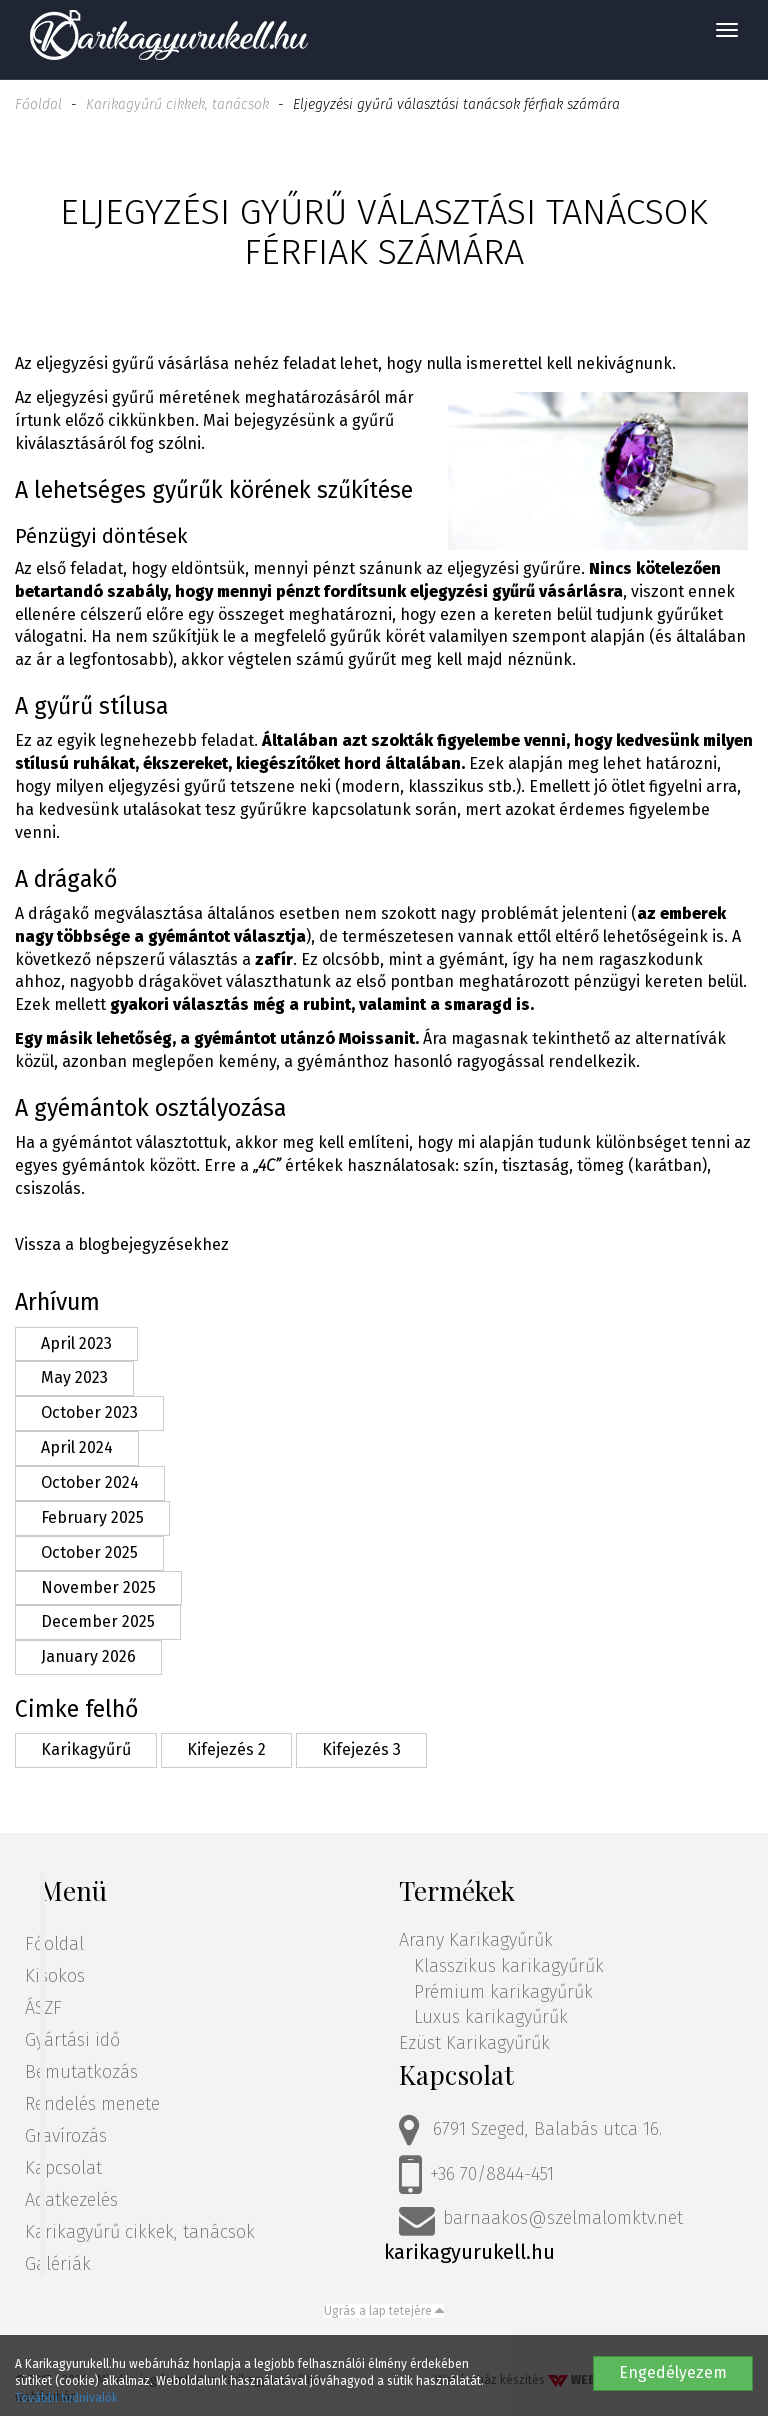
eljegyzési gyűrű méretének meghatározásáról (208, 397)
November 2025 (98, 1587)
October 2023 (89, 1412)
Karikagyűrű (86, 1749)
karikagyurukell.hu (469, 2252)
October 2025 (89, 1552)
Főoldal (38, 104)
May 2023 (74, 1377)
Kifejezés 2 (226, 1749)
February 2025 (92, 1517)
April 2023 (76, 1343)
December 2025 (98, 1621)
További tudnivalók (66, 2398)
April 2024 (77, 1447)
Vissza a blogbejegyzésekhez (122, 1244)
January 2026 (88, 1656)
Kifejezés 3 (361, 1749)
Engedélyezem (673, 2372)
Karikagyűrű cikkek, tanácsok (177, 104)
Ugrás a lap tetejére (384, 2311)
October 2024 (90, 1482)
